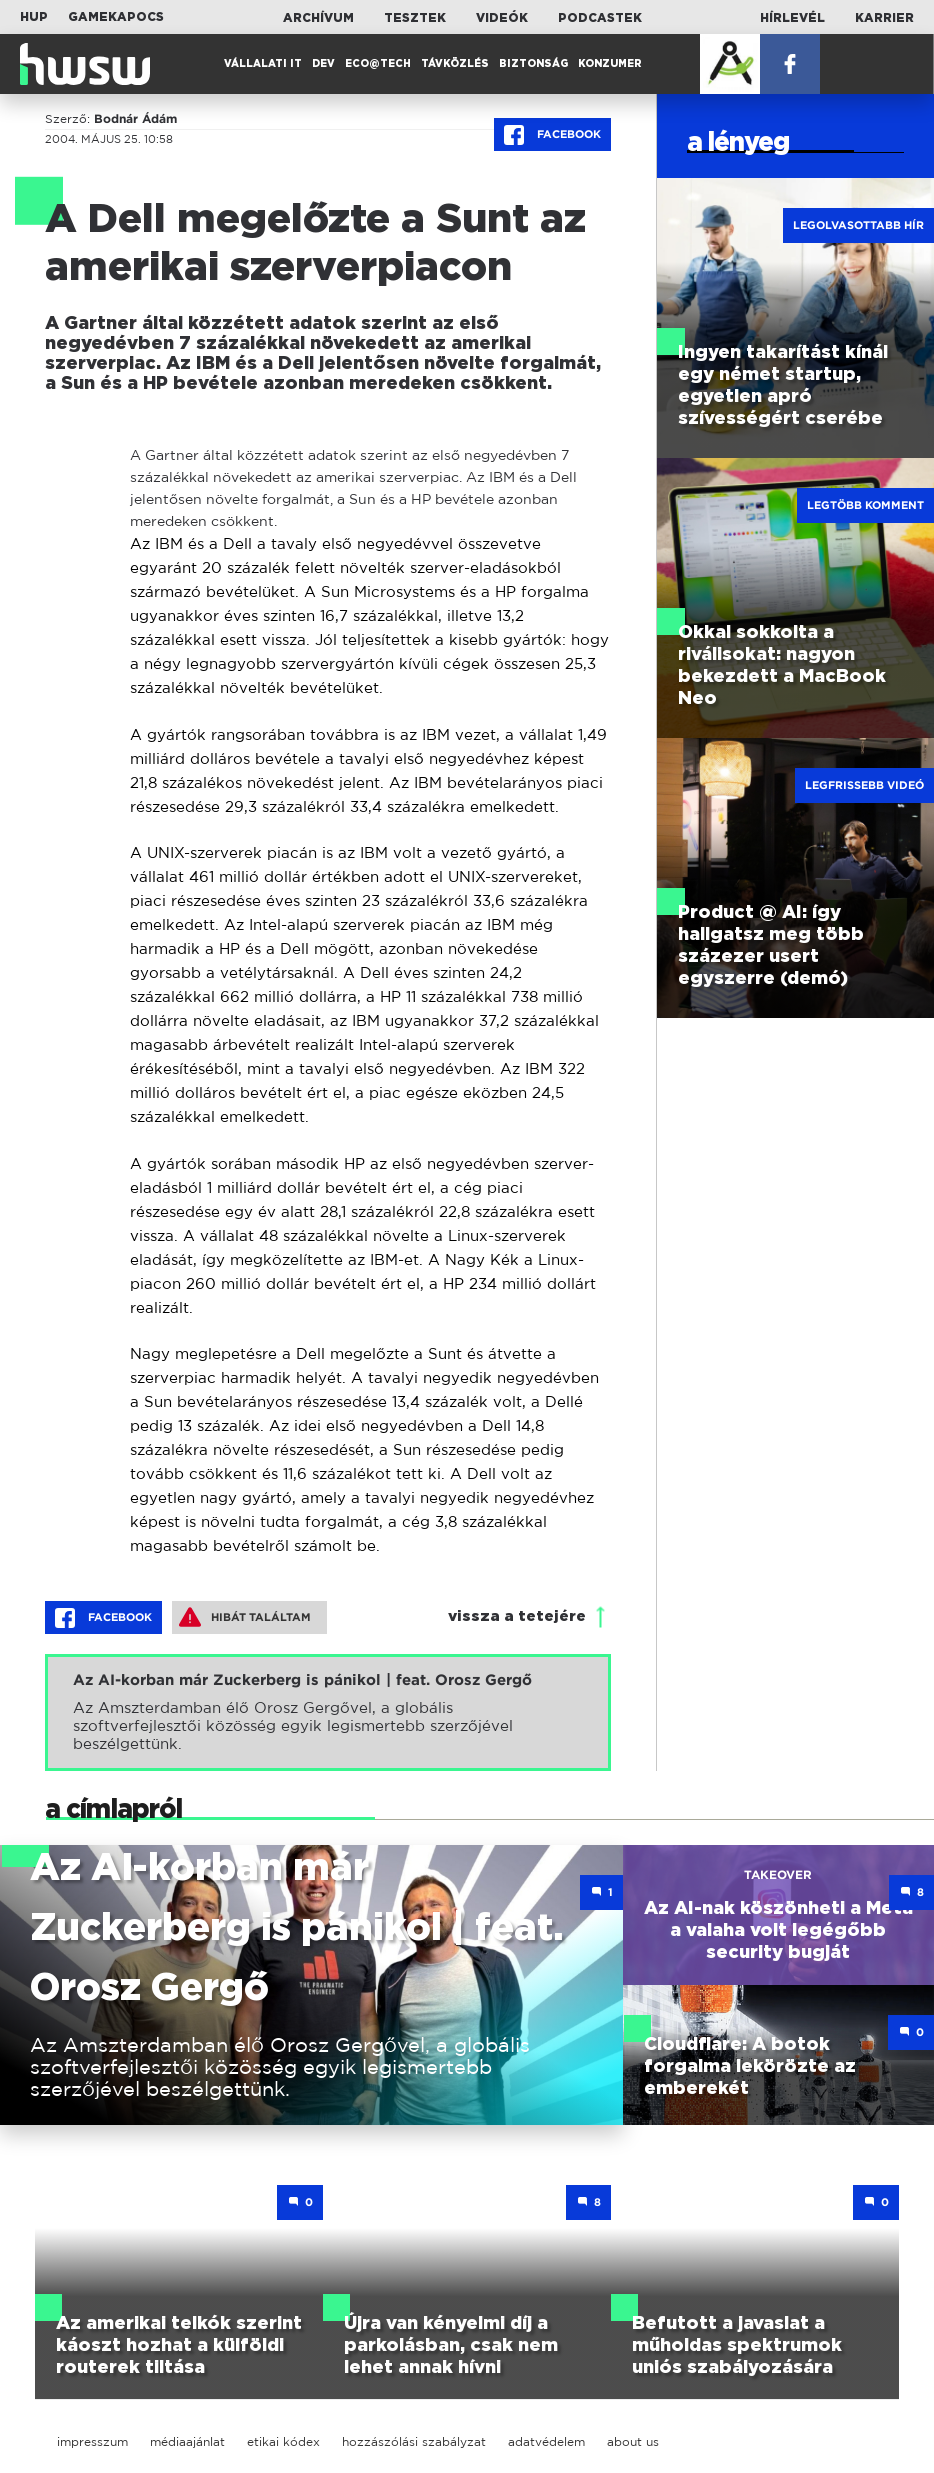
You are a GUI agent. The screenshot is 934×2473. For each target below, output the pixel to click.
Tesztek (415, 18)
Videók (502, 18)
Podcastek (600, 18)
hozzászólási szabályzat (414, 2441)
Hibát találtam (245, 1617)
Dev (323, 64)
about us (633, 2441)
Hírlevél (792, 18)
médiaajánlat (187, 2441)
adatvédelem (546, 2441)
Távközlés (455, 64)
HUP (34, 17)
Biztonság (533, 64)
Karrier (884, 18)
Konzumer (610, 64)
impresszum (92, 2441)
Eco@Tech (378, 64)
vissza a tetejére (517, 1616)
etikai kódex (283, 2441)
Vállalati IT (263, 64)
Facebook (552, 135)
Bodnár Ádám (135, 119)
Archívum (318, 18)
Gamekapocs (116, 17)
